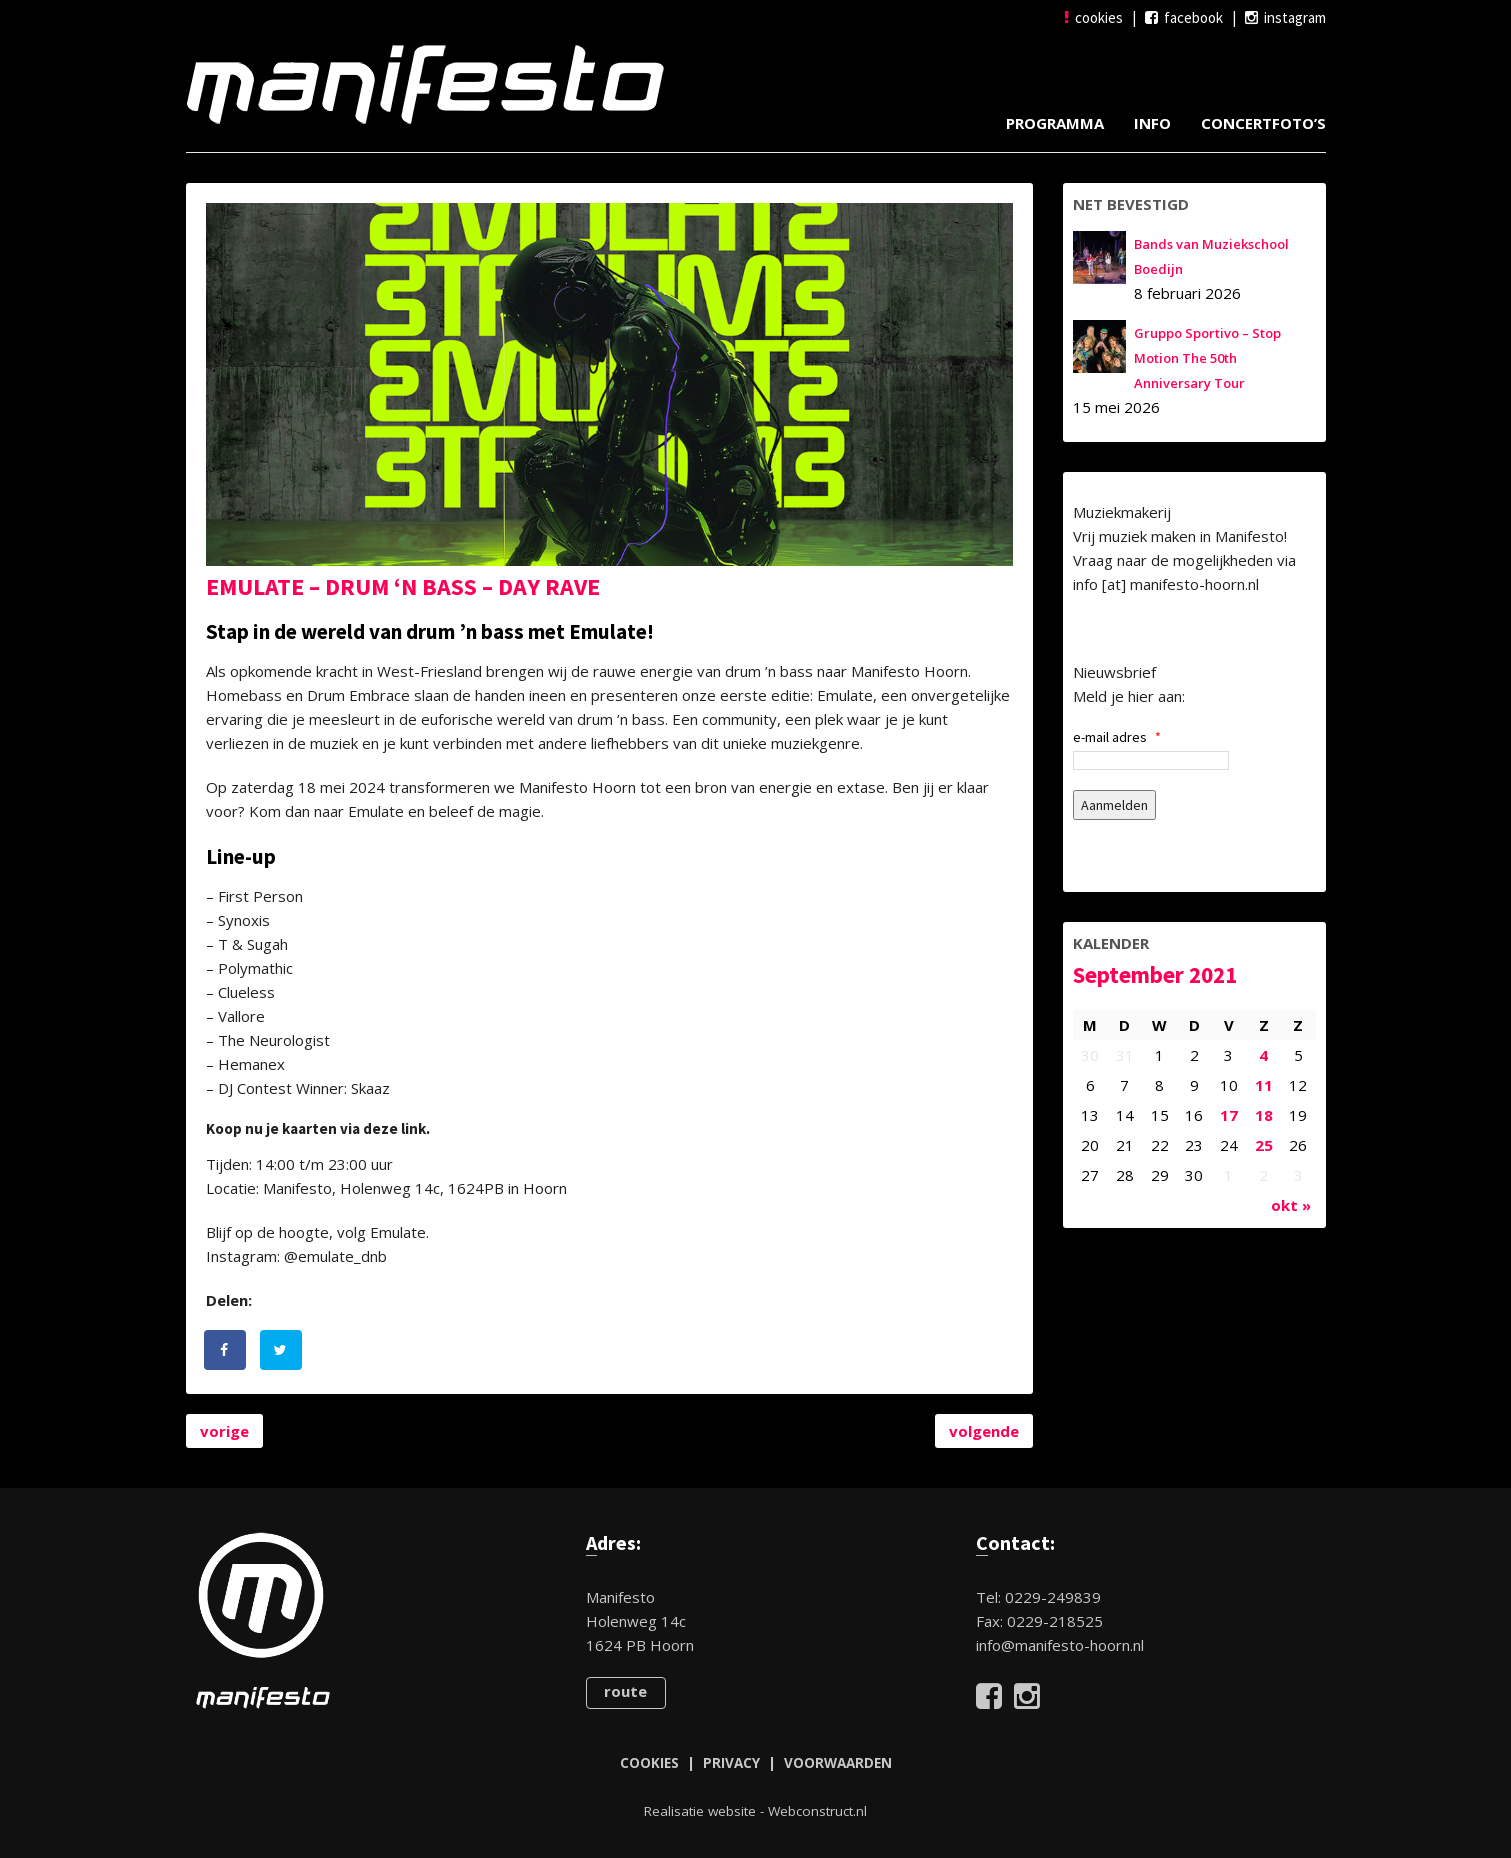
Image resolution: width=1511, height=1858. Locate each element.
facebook (1184, 17)
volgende (984, 1431)
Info (1152, 123)
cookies (1093, 17)
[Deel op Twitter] (282, 1350)
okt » (1291, 1205)
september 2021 (1155, 974)
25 (1264, 1145)
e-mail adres (1117, 737)
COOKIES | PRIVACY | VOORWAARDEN (756, 1763)
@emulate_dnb (335, 1256)
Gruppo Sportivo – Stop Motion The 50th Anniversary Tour (1207, 358)
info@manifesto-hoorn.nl (1060, 1645)
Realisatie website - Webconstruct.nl (755, 1811)
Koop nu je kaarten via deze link (316, 1128)
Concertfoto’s (1263, 123)
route (625, 1691)
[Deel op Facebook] (226, 1350)
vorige (224, 1431)
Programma (1055, 123)
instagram (1285, 17)
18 (1264, 1115)
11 (1264, 1085)
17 (1229, 1115)
